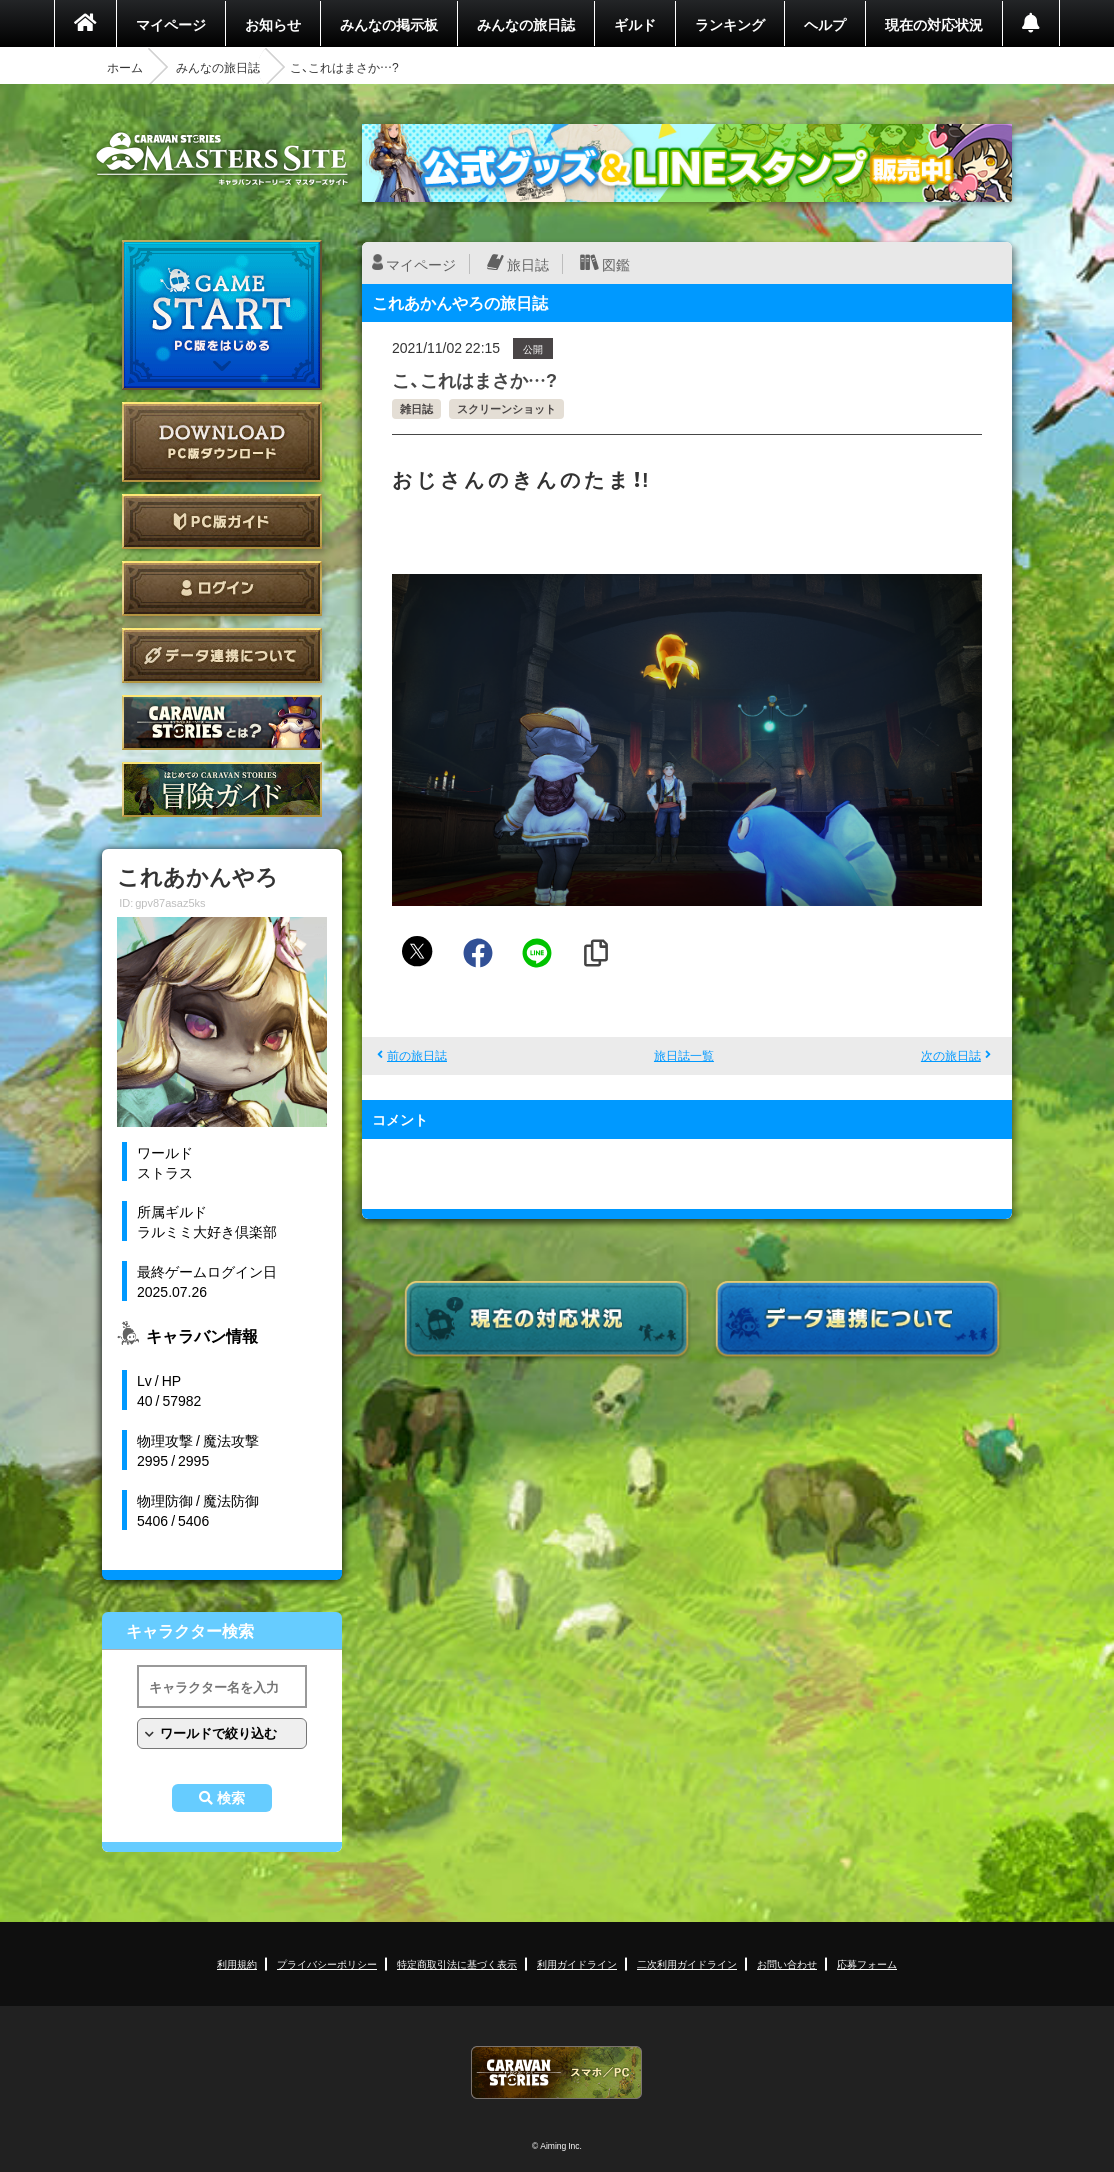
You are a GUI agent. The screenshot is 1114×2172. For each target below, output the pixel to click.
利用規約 (237, 1963)
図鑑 (616, 264)
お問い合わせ (787, 1963)
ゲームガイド (222, 789)
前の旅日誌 (417, 1055)
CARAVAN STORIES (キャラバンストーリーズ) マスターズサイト (222, 159)
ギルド (635, 24)
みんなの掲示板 (389, 24)
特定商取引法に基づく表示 (457, 1963)
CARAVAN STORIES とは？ (222, 722)
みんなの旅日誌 (526, 24)
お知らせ (273, 24)
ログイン (222, 588)
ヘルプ (825, 24)
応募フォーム (867, 1963)
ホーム (125, 67)
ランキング (730, 24)
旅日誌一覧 (684, 1055)
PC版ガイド (222, 521)
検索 (231, 1798)
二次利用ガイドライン (687, 1963)
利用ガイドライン (577, 1963)
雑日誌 (416, 408)
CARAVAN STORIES (557, 2072)
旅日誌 (528, 264)
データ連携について (222, 655)
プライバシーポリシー (327, 1963)
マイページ (171, 24)
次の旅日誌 (951, 1055)
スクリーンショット (506, 408)
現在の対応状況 (934, 24)
